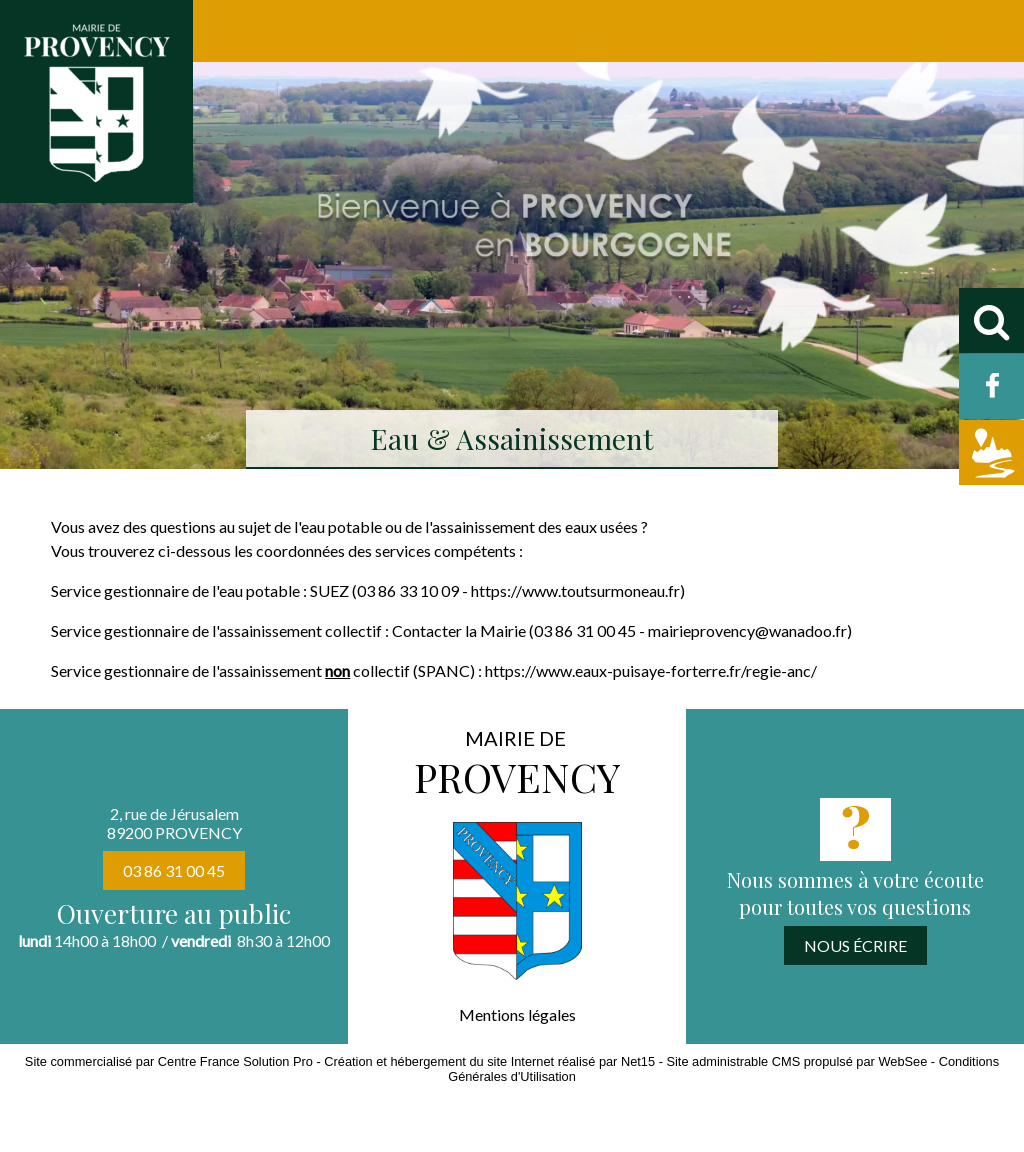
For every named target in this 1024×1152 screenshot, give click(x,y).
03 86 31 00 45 (174, 870)
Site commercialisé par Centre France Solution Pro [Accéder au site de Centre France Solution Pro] (169, 1061)
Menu (58, 31)
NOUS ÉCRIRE (855, 945)
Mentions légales (517, 1014)
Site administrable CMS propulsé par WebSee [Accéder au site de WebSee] (796, 1061)
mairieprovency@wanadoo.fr (747, 630)
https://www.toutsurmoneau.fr (575, 590)
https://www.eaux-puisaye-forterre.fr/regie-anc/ (651, 670)
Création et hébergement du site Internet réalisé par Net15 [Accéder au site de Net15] (489, 1061)
